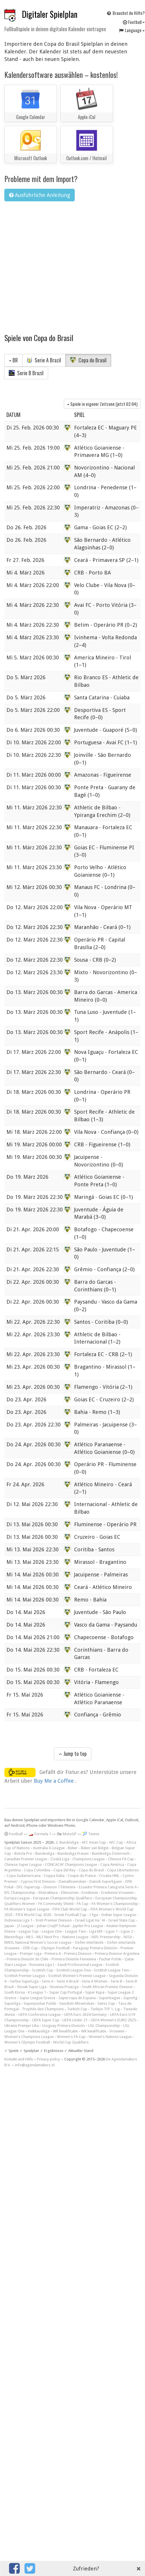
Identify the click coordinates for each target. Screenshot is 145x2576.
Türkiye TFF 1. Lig (105, 2009)
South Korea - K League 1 (25, 1992)
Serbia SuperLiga (24, 1981)
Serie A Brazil (44, 360)
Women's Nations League (110, 2036)
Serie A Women (94, 1981)
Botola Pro (23, 1853)
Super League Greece (37, 1998)
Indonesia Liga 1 (18, 1920)
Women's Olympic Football (27, 2042)
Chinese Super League (23, 1864)
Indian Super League (118, 1915)
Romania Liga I (41, 1964)
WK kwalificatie (65, 2031)
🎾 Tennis (90, 1834)
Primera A (53, 1953)
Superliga (12, 2003)
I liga (94, 1915)
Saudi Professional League (79, 1964)
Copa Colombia (37, 1870)
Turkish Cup (77, 2009)
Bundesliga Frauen (73, 1853)
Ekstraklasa (48, 1892)
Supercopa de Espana (77, 1998)
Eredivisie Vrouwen (117, 1892)
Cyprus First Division (38, 1881)
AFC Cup (116, 1842)
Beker (73, 1848)
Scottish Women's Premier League (77, 1976)
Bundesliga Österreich (111, 1853)
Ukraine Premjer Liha (21, 2025)
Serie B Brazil (26, 373)
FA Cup (82, 1903)
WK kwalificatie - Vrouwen (103, 2031)
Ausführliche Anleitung (39, 195)
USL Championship (104, 2025)
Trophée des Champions (43, 2009)
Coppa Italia (54, 1875)
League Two (75, 1931)
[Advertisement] (54, 263)
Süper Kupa (94, 1992)
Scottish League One (73, 1970)
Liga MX (95, 1931)
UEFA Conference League (39, 2014)
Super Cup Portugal (65, 1992)
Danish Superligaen (105, 1881)
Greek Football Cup (70, 1915)
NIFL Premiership (106, 1937)
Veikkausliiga (39, 2031)
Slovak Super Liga (31, 1987)
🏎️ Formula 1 (40, 1834)
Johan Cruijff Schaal (53, 1926)
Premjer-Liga (30, 1953)
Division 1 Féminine (59, 1887)
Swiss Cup (106, 2003)
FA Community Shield (56, 1903)
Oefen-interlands (89, 1942)
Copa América (112, 1864)
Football (13, 1834)
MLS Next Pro (47, 1937)
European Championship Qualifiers (62, 1898)
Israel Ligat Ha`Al (90, 1920)
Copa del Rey (64, 1870)
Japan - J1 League (19, 1926)
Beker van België (95, 1848)
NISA (128, 1937)
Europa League (17, 1898)
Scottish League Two (111, 1970)
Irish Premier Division (54, 1920)
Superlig (130, 1998)
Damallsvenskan (72, 1881)
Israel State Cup (121, 1920)
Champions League (88, 1859)
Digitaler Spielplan (49, 14)
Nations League (75, 1937)
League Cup (29, 1931)
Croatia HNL (109, 1875)
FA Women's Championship (115, 1903)
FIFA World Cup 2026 (33, 1915)
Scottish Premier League (24, 1976)
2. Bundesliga (66, 1842)
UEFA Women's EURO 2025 (113, 2020)
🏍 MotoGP (66, 1834)
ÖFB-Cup (30, 1948)
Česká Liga (59, 1859)
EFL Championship (19, 1892)
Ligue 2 (127, 1931)
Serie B (116, 1981)
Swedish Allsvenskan (76, 2003)
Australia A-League (49, 1848)
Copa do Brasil (88, 360)
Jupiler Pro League (88, 1926)
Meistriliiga (13, 1937)
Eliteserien (69, 1892)
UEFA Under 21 (75, 2020)
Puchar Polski (110, 1959)
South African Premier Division (107, 1987)
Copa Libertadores (123, 1870)
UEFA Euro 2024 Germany (85, 2014)
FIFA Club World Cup (70, 1909)
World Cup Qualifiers (71, 2042)
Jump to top (73, 1753)
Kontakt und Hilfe (18, 2059)
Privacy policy (48, 2059)
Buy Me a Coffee (54, 1781)
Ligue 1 (112, 1931)
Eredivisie (90, 1892)
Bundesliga (44, 1853)
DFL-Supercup (28, 1887)
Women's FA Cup (71, 2036)
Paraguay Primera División (95, 1948)
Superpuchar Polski (40, 2003)
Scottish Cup (42, 1970)
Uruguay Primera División (63, 2025)
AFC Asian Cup (94, 1842)
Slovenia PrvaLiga (64, 1987)
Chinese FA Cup (121, 1859)
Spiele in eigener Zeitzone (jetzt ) (102, 404)
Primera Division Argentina (117, 1953)
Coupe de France (82, 1875)
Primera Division (78, 1953)
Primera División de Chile (27, 1959)
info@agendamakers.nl (35, 2065)
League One (52, 1931)
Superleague (109, 1998)
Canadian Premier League (25, 1859)
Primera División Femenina (74, 1959)
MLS (29, 1937)
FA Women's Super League (26, 1909)
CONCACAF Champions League (71, 1864)
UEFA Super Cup (45, 2020)
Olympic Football (55, 1948)
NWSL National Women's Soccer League (37, 1942)
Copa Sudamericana (24, 1875)
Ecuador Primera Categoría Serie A (108, 1887)
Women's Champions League (29, 2036)
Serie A (47, 1981)
